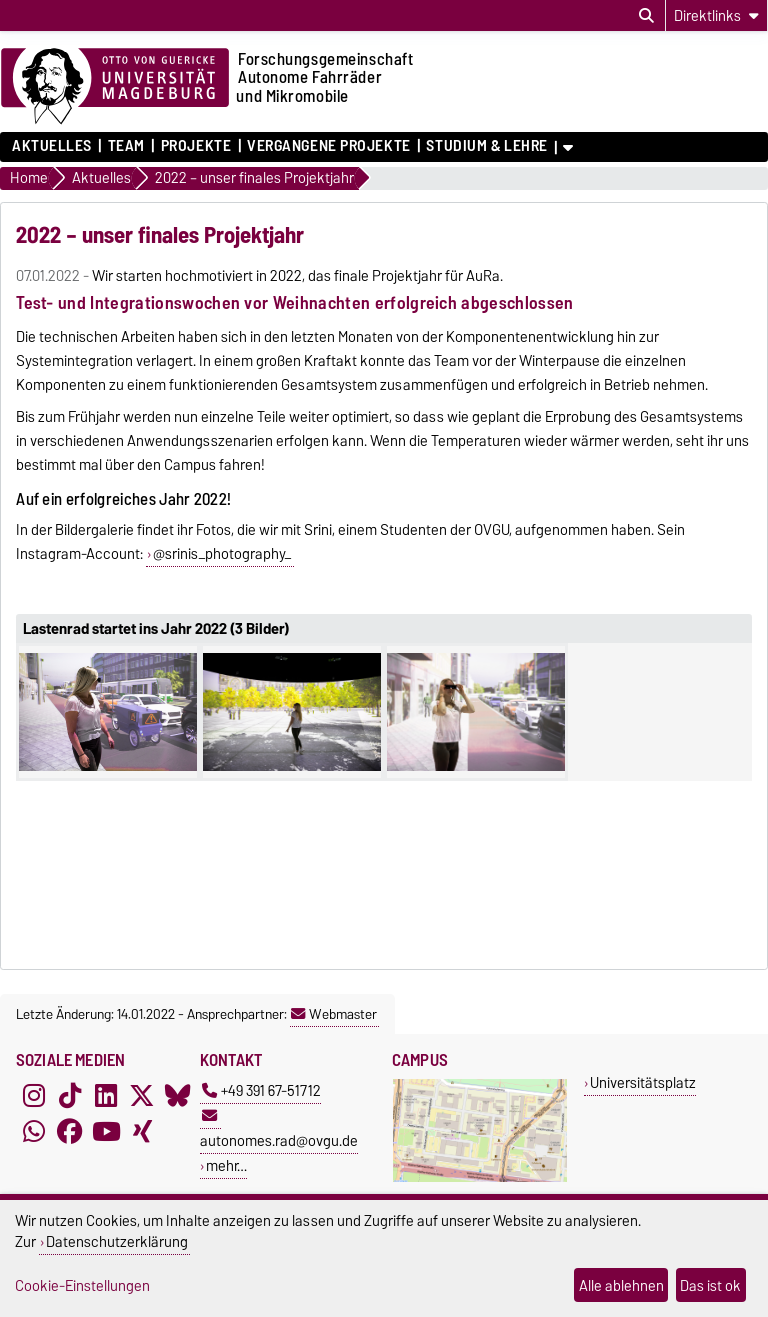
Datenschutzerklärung (117, 1241)
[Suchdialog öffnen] (646, 16)
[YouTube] (106, 1132)
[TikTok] (70, 1096)
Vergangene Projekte (329, 146)
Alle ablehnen (621, 1285)
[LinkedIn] (106, 1096)
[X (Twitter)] (142, 1096)
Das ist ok (710, 1285)
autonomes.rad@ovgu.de (279, 1130)
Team (126, 146)
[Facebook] (70, 1132)
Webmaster (334, 1014)
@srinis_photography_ (222, 554)
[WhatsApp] (34, 1132)
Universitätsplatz (643, 1082)
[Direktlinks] (716, 15)
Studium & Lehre (486, 146)
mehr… (226, 1165)
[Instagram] (34, 1096)
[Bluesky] (178, 1096)
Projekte (196, 146)
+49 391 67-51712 (261, 1090)
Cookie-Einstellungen (82, 1285)
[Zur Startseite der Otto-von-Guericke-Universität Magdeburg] (115, 87)
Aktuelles (52, 146)
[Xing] (142, 1132)
